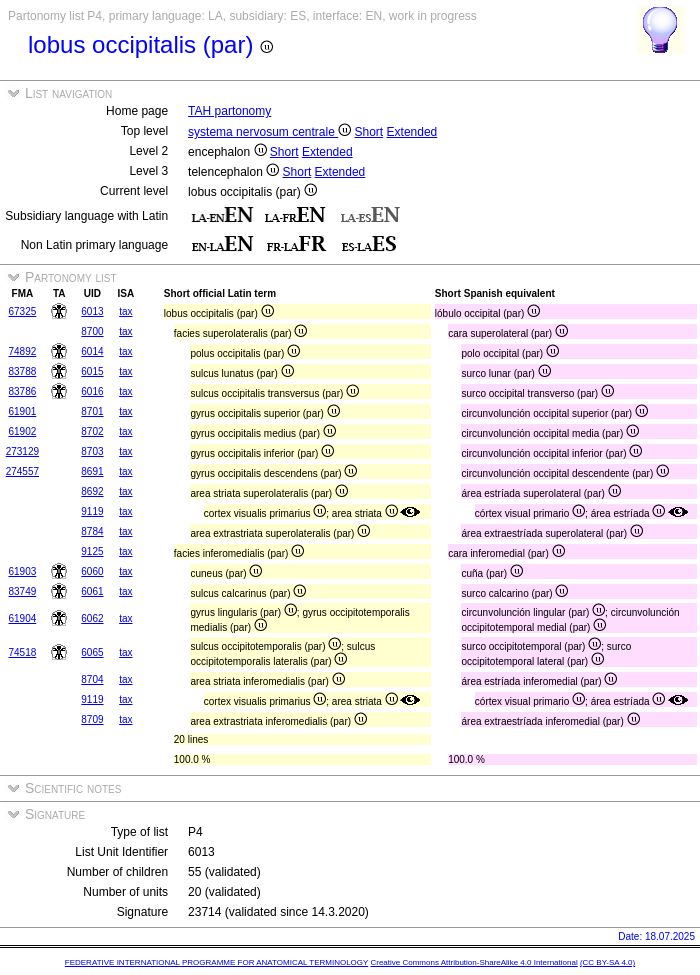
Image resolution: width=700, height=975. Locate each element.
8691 (92, 471)
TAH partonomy (229, 111)
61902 (22, 431)
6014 (92, 351)
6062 (92, 618)
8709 (92, 719)
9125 (92, 551)
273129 (22, 451)
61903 (22, 571)
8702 (92, 431)
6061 (92, 591)
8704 (92, 679)
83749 (22, 591)
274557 (22, 471)
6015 (92, 371)
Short (369, 132)
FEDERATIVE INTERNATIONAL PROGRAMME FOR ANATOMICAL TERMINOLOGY (216, 962)
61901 (22, 411)
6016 (92, 391)
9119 (92, 511)
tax (125, 311)
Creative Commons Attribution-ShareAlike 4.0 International (473, 962)
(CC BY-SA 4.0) (607, 962)
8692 (92, 491)
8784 (92, 531)
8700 (92, 331)
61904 (22, 618)
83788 (22, 371)
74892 (22, 351)
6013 (92, 311)
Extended (412, 132)
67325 (22, 311)
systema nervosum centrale (269, 132)
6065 (92, 652)
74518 (22, 652)
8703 (92, 451)
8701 (92, 411)
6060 (92, 571)
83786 (22, 391)
